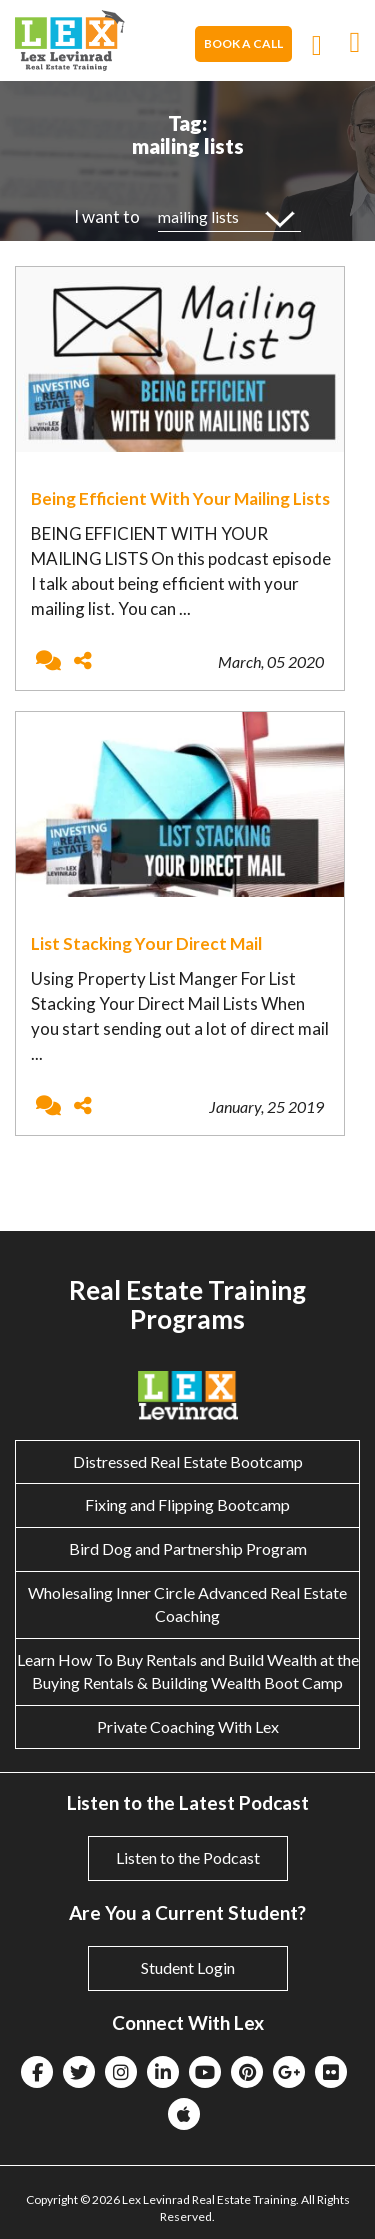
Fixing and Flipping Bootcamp (187, 1504)
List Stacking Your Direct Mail (146, 943)
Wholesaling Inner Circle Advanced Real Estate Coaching (187, 1604)
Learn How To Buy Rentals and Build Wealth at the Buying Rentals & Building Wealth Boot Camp (188, 1671)
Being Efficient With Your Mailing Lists (180, 498)
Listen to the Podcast (188, 1857)
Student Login (188, 1967)
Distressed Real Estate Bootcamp (188, 1461)
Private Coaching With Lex (188, 1726)
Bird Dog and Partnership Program (188, 1548)
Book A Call (243, 43)
